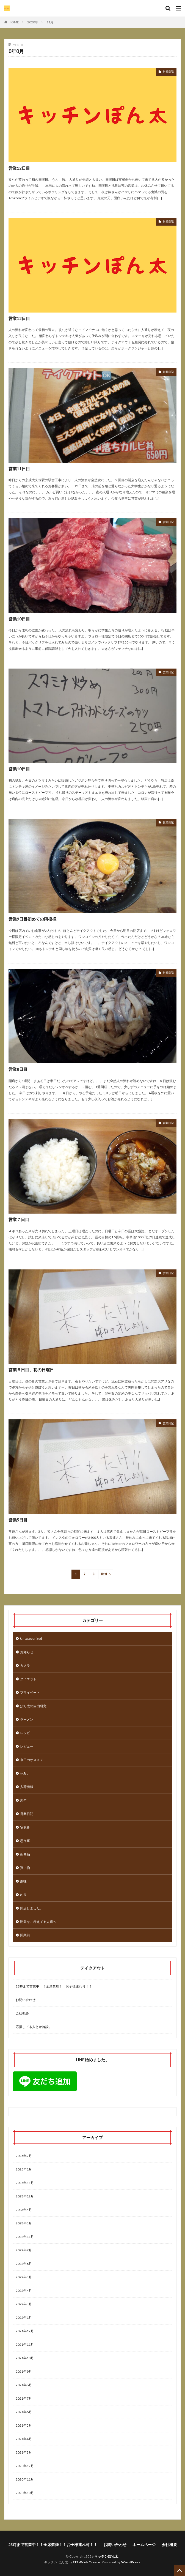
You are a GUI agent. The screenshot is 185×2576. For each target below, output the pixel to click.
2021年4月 (24, 2439)
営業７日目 (19, 1219)
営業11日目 (19, 468)
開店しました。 (31, 1908)
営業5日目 (18, 1519)
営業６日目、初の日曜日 (31, 1369)
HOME (14, 22)
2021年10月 (25, 2358)
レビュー (26, 1746)
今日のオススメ (31, 1760)
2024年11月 (25, 2183)
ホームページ (144, 2544)
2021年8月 (24, 2385)
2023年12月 (25, 2196)
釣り (23, 1895)
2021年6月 (24, 2412)
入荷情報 (26, 1787)
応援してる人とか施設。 (34, 2027)
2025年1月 (24, 2169)
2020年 (32, 22)
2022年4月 (24, 2290)
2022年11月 (25, 2237)
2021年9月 (24, 2371)
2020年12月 (25, 2466)
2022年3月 (24, 2304)
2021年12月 (25, 2331)
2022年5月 (24, 2277)
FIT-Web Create (86, 2562)
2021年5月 (24, 2425)
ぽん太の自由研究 (33, 1706)
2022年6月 (24, 2264)
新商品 (25, 1854)
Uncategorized (31, 1638)
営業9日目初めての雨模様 (32, 918)
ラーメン (26, 1719)
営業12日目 (19, 168)
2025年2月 (24, 2156)
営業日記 (168, 71)
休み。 (25, 1773)
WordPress (130, 2562)
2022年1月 (24, 2317)
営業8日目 (18, 1069)
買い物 (25, 1868)
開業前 (25, 1935)
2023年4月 (24, 2210)
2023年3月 (24, 2223)
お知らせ (26, 1652)
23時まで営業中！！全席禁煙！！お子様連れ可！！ (54, 1986)
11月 (50, 22)
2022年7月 (24, 2250)
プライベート (30, 1692)
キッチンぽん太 (106, 2556)
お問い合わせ (25, 2000)
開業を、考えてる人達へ (38, 1922)
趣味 (23, 1881)
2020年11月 (25, 2479)
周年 (23, 1800)
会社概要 (22, 2013)
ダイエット (28, 1679)
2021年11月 (25, 2344)
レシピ (25, 1733)
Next (104, 1574)
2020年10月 (25, 2493)
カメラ (25, 1665)
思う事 (25, 1841)
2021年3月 (24, 2452)
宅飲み (25, 1827)
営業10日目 (19, 618)
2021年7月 (24, 2398)
